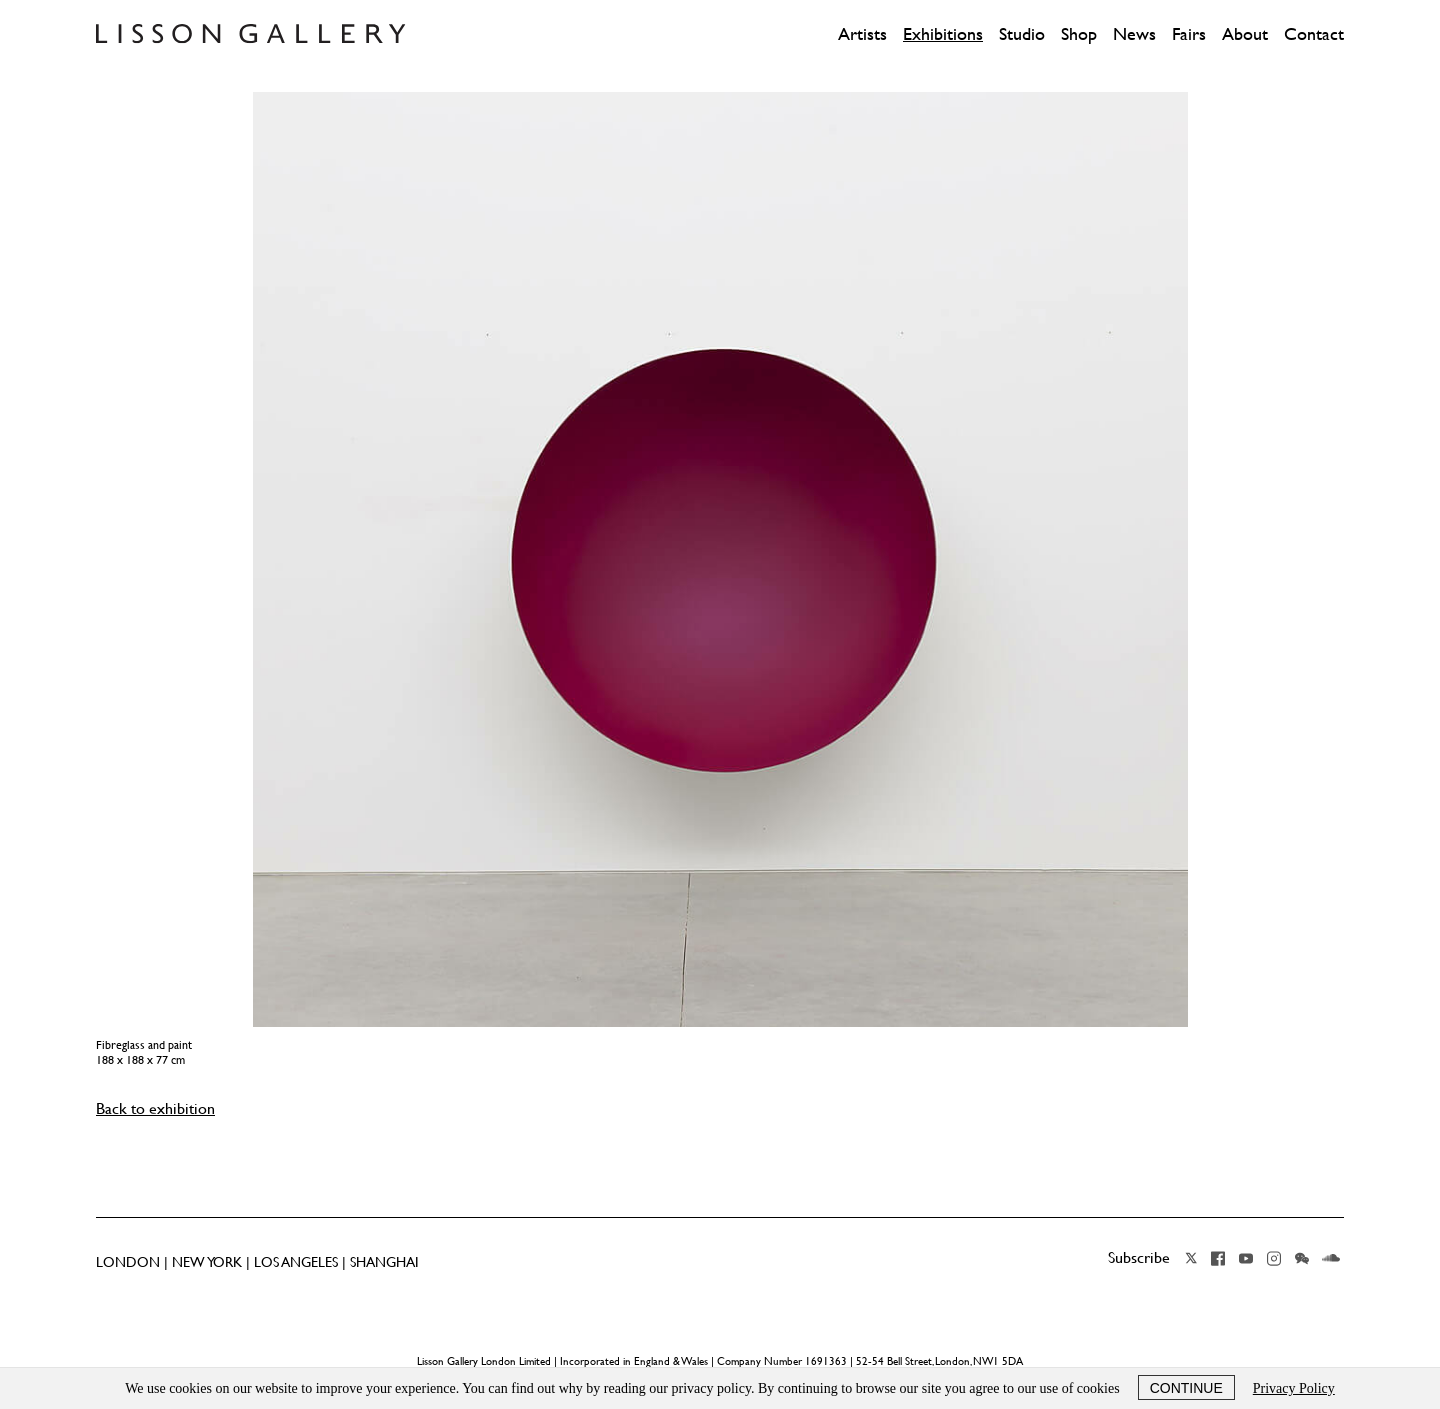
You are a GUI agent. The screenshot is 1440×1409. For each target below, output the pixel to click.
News (1134, 34)
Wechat (1302, 1258)
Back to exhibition (155, 1108)
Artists (862, 34)
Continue (1186, 1388)
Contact (1314, 34)
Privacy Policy (1294, 1388)
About (1245, 34)
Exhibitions (943, 34)
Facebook (1218, 1258)
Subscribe (1139, 1257)
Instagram (1274, 1258)
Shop (1079, 34)
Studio (1022, 34)
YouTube (1246, 1258)
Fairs (1189, 34)
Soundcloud (1331, 1258)
